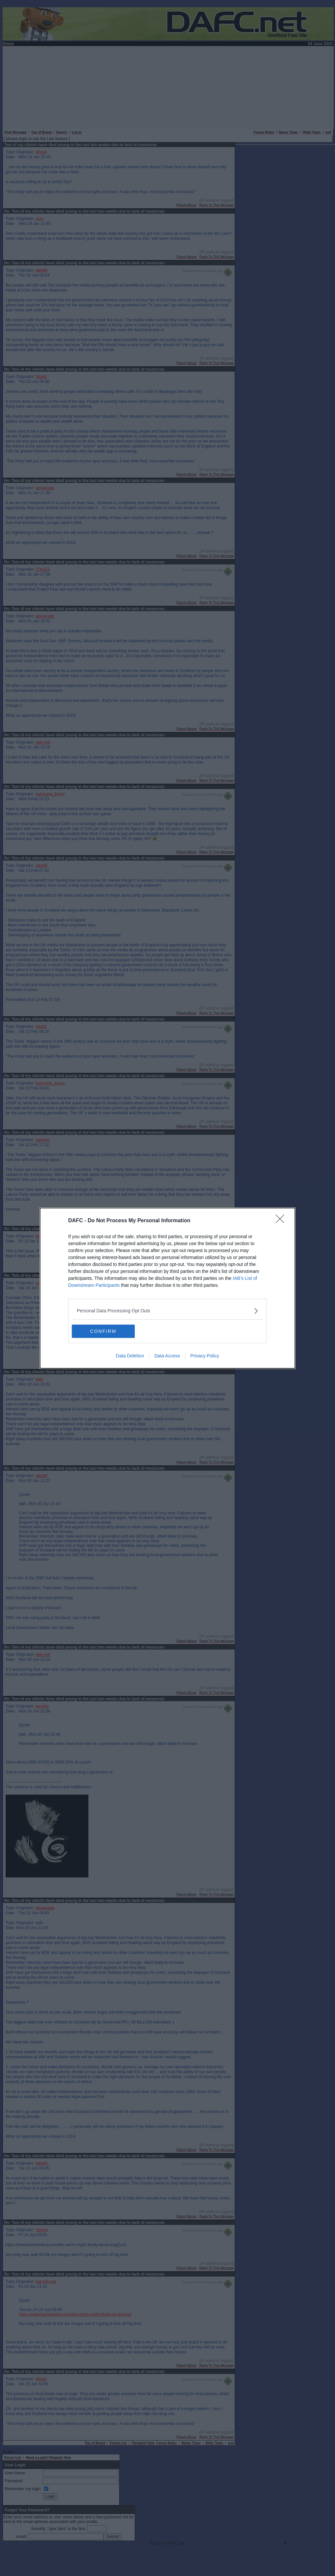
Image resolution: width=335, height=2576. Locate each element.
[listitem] (167, 1310)
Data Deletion (130, 1355)
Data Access (167, 1355)
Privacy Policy (204, 1355)
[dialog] (167, 1288)
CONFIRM (103, 1331)
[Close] (282, 1221)
